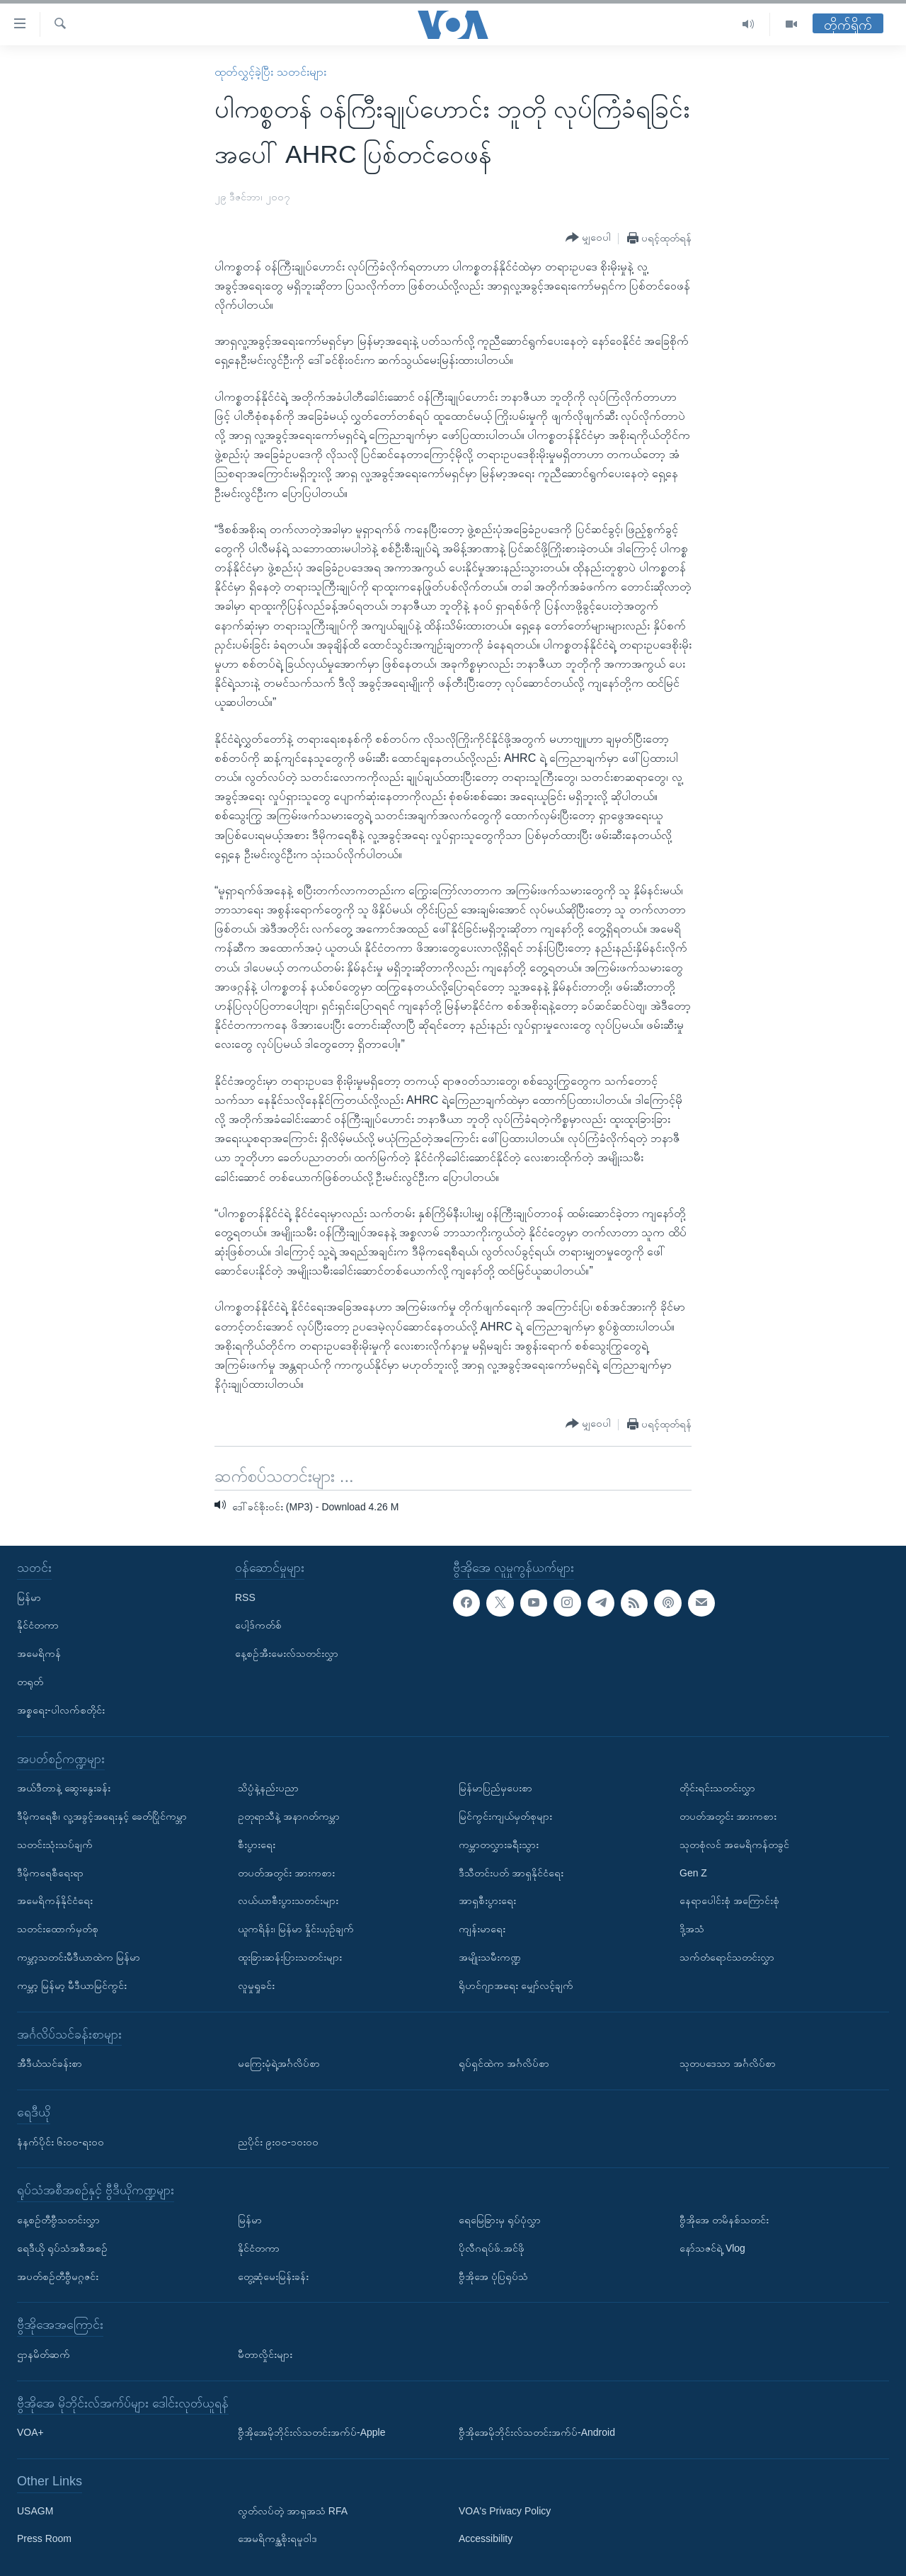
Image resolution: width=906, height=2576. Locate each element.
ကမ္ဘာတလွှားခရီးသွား (499, 1844)
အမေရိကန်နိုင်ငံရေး (55, 1900)
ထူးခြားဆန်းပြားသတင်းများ (290, 1957)
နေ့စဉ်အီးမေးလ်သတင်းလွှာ (286, 1653)
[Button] (588, 238)
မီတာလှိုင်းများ (265, 2354)
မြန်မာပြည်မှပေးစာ (495, 1788)
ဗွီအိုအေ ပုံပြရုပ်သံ (493, 2275)
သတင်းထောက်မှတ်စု (57, 1928)
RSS (245, 1596)
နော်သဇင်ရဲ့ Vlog (712, 2248)
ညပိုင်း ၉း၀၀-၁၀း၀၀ (278, 2141)
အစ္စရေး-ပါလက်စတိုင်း (61, 1710)
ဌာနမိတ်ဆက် (43, 2354)
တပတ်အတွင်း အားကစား (286, 1872)
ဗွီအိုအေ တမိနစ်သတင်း (724, 2219)
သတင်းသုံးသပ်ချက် (55, 1844)
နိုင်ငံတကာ (38, 1625)
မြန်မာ (29, 1596)
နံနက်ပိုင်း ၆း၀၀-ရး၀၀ (60, 2141)
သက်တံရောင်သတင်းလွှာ (727, 1957)
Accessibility (485, 2538)
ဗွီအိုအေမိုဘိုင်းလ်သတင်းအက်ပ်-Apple (311, 2432)
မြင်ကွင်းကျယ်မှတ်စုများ (505, 1816)
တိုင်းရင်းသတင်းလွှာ (717, 1788)
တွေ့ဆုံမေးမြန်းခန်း (273, 2275)
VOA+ (30, 2432)
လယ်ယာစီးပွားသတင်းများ (288, 1900)
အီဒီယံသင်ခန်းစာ (49, 2063)
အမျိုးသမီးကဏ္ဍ (490, 1957)
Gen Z (693, 1872)
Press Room (44, 2538)
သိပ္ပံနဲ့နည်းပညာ (268, 1788)
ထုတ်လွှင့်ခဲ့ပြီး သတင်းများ (270, 72)
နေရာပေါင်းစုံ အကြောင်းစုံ (729, 1900)
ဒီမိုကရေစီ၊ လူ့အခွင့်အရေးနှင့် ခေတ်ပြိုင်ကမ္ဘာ (102, 1816)
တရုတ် (30, 1681)
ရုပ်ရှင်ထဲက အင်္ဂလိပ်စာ (504, 2063)
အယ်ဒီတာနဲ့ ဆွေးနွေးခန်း (63, 1788)
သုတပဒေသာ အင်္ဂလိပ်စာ (728, 2063)
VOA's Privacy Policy (505, 2510)
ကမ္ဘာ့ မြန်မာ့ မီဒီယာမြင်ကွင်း (72, 1985)
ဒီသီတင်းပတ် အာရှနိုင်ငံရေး (511, 1872)
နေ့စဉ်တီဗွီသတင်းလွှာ (58, 2219)
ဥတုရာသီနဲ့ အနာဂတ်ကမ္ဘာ (289, 1816)
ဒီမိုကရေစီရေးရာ (50, 1872)
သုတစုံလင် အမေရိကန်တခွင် (734, 1844)
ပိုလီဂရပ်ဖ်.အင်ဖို (491, 2248)
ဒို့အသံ (692, 1928)
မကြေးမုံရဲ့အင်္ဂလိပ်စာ (279, 2063)
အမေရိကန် (39, 1653)
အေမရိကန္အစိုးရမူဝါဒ (277, 2538)
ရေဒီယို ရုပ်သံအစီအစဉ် (62, 2248)
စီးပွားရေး (256, 1844)
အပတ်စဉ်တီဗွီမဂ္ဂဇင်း (57, 2275)
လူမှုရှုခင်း (256, 1985)
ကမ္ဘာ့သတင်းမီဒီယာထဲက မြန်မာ (78, 1957)
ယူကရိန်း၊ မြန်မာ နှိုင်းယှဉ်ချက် (296, 1928)
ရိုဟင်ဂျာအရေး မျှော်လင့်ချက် (516, 1985)
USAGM (35, 2510)
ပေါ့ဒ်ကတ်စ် (258, 1625)
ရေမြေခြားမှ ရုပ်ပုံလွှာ (500, 2219)
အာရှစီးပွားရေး (487, 1900)
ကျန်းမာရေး (482, 1928)
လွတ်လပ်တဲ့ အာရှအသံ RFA (293, 2510)
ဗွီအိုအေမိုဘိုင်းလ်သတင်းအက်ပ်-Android (537, 2432)
